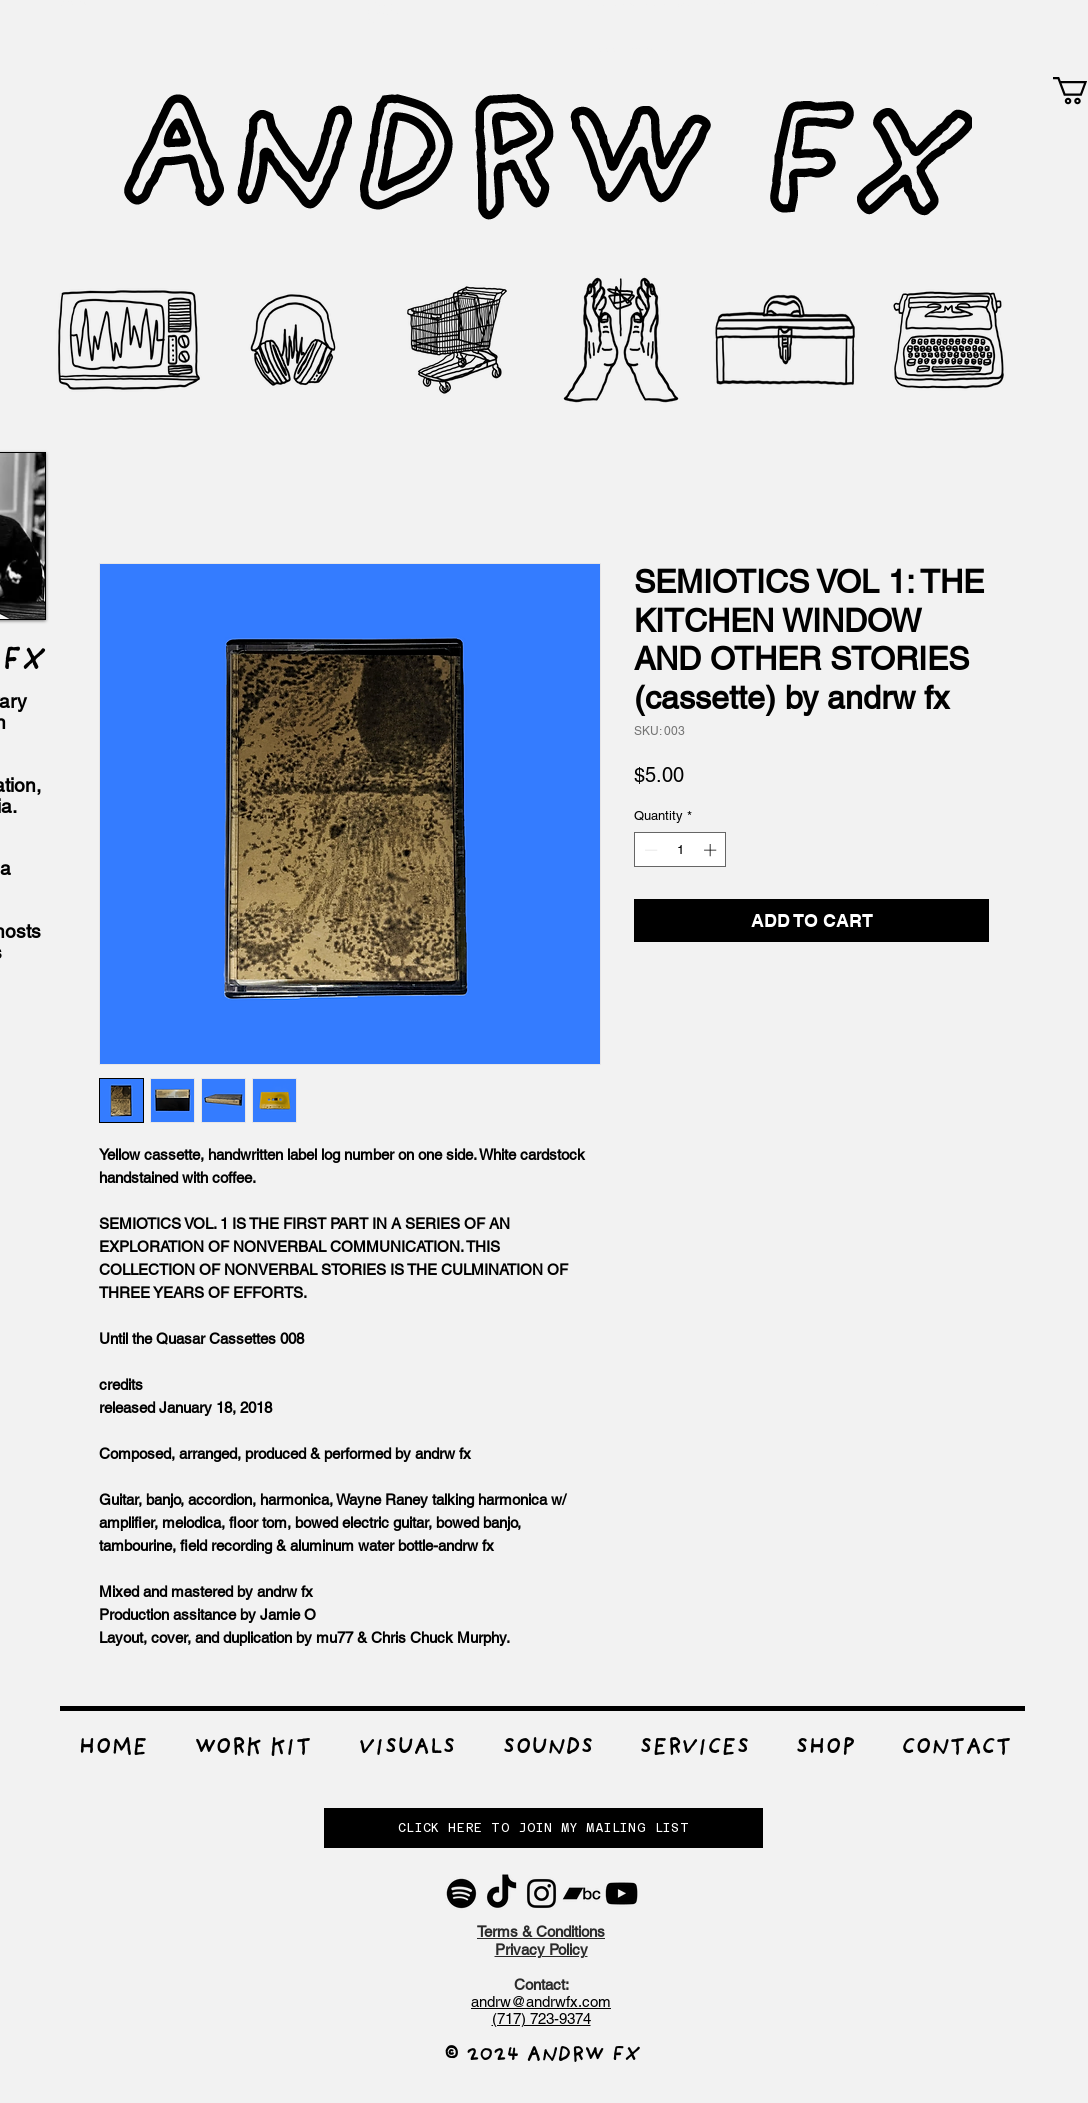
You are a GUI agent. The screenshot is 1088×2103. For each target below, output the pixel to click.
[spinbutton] (680, 850)
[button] (252, 1750)
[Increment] (712, 850)
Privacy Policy (541, 1949)
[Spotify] (461, 1893)
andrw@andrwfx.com (541, 2001)
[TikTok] (501, 1893)
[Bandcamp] (581, 1893)
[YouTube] (621, 1893)
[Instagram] (541, 1893)
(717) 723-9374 (541, 2018)
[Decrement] (649, 850)
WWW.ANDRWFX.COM (634, 51)
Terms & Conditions (541, 1931)
